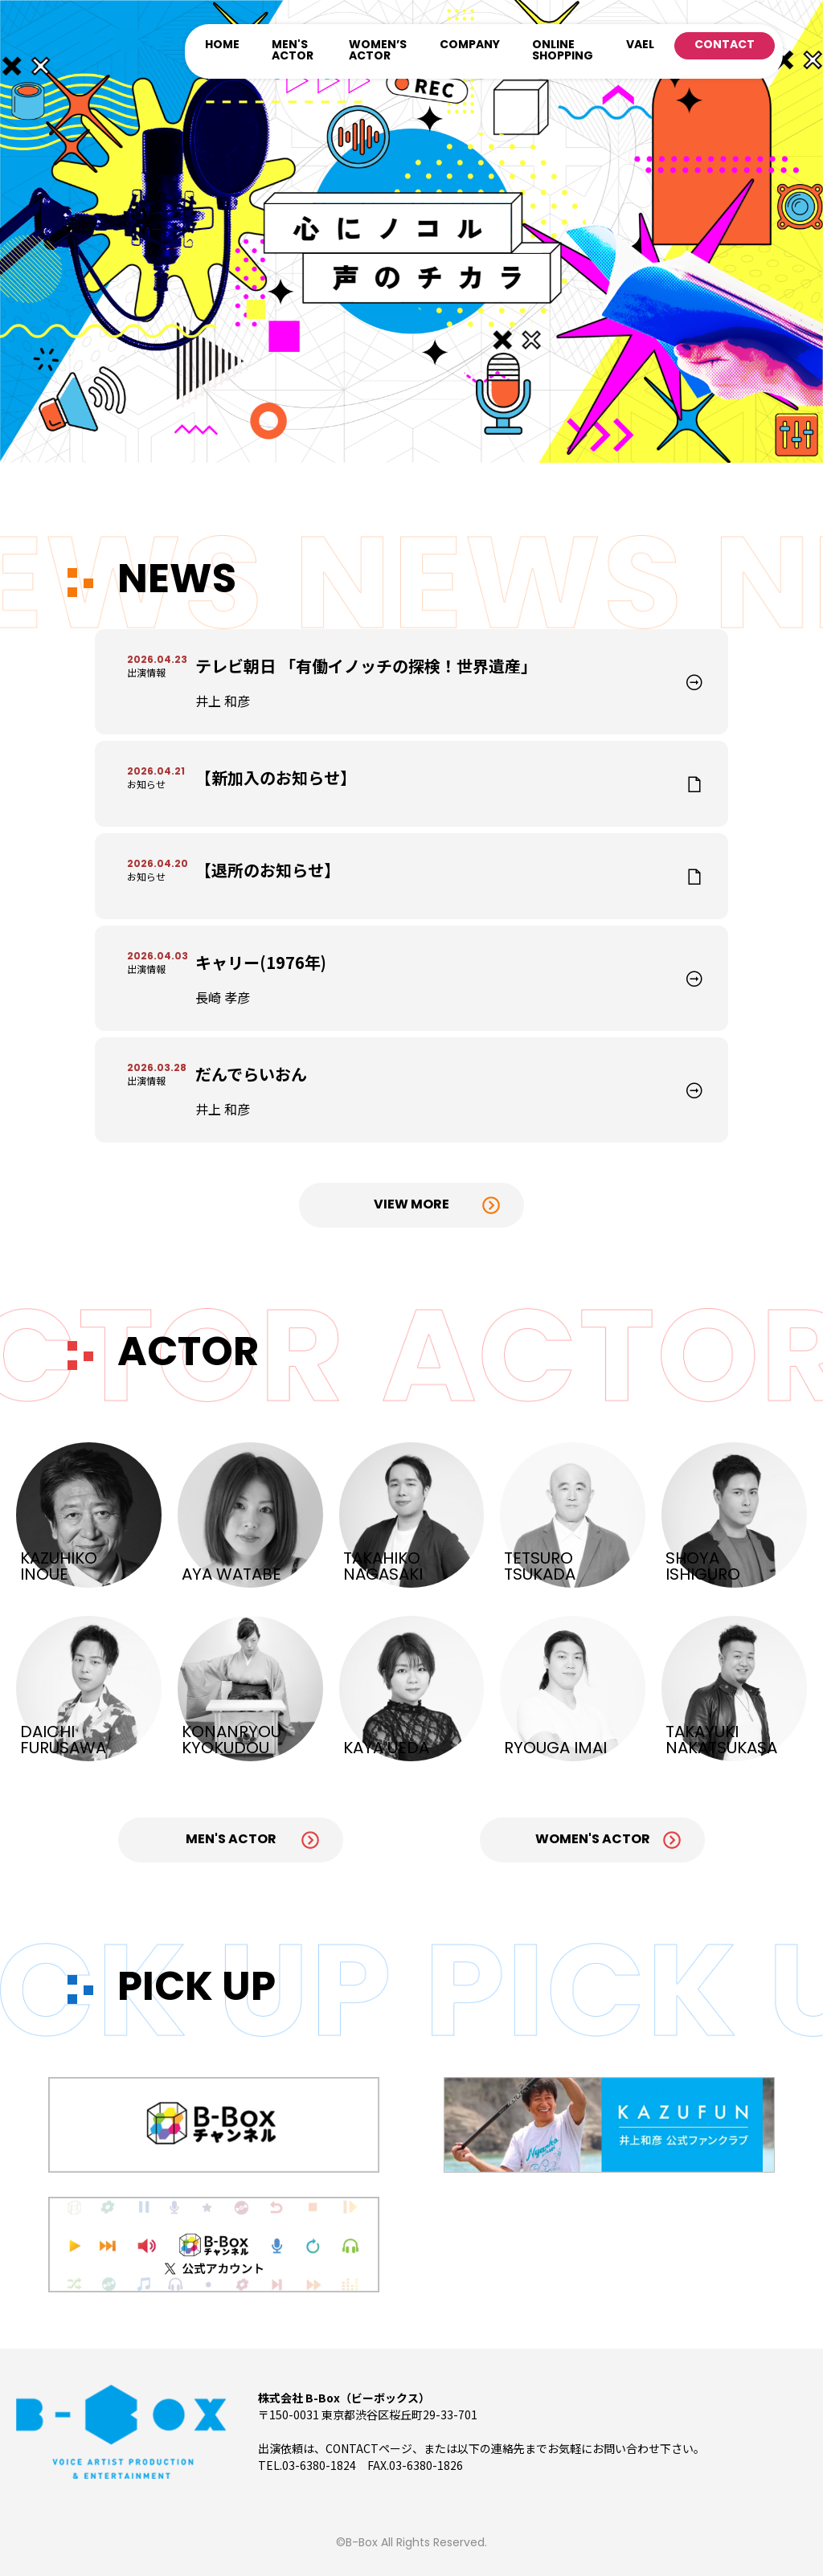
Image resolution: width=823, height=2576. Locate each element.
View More (411, 1205)
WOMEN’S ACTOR (378, 51)
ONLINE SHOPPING (562, 51)
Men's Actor (231, 1840)
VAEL (640, 45)
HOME (222, 45)
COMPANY (470, 45)
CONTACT (724, 45)
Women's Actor (592, 1840)
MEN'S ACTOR (292, 51)
